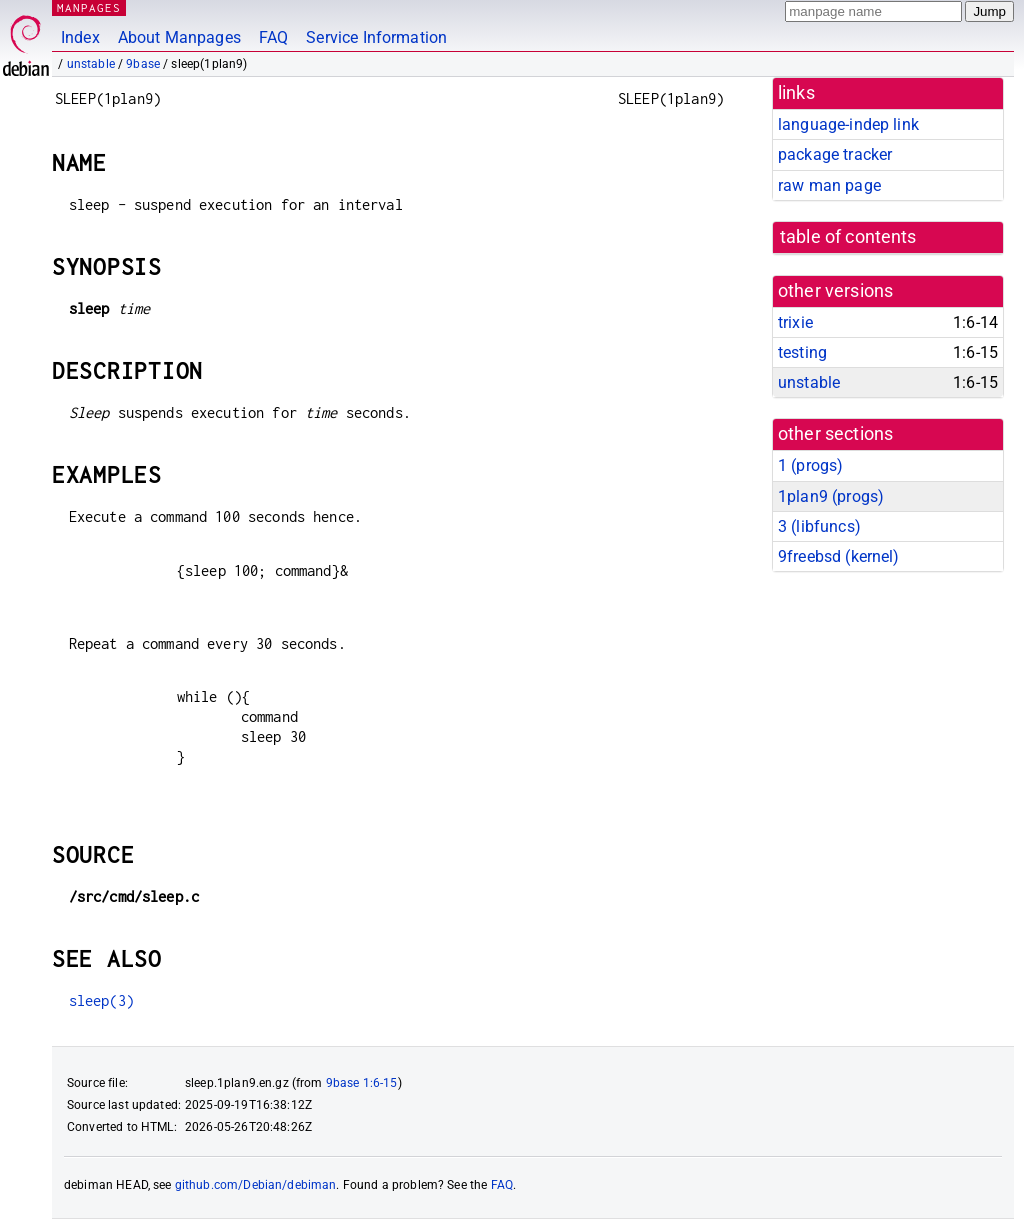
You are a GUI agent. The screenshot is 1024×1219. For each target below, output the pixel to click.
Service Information (376, 37)
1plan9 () (831, 496)
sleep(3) (101, 1000)
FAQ (273, 37)
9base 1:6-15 (362, 1083)
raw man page (829, 185)
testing (802, 352)
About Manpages (179, 37)
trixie (795, 322)
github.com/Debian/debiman (256, 1185)
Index (80, 37)
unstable (91, 64)
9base (143, 64)
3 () (819, 526)
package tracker (835, 154)
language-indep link (848, 124)
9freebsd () (839, 556)
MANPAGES (89, 7)
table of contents (848, 237)
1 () (810, 465)
